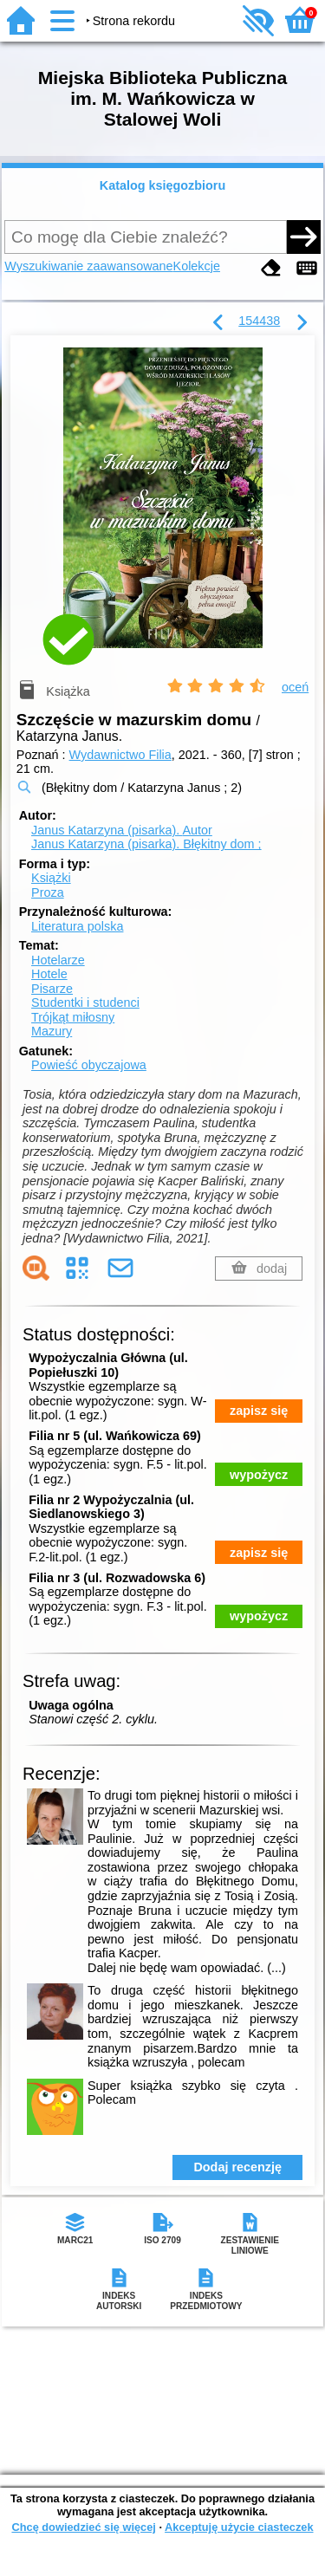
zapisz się (259, 1411)
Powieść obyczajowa (88, 1065)
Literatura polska (77, 926)
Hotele (49, 974)
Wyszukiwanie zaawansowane (88, 266)
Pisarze (52, 989)
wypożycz (259, 1475)
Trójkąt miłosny (72, 1017)
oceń (295, 687)
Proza (47, 892)
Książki (51, 878)
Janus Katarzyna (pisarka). (121, 830)
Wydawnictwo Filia (120, 755)
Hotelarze (58, 960)
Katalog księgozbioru (163, 185)
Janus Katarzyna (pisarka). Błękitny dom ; (146, 844)
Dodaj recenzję (237, 2167)
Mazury (51, 1031)
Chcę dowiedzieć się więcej (83, 2527)
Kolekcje (196, 266)
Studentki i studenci (85, 1002)
